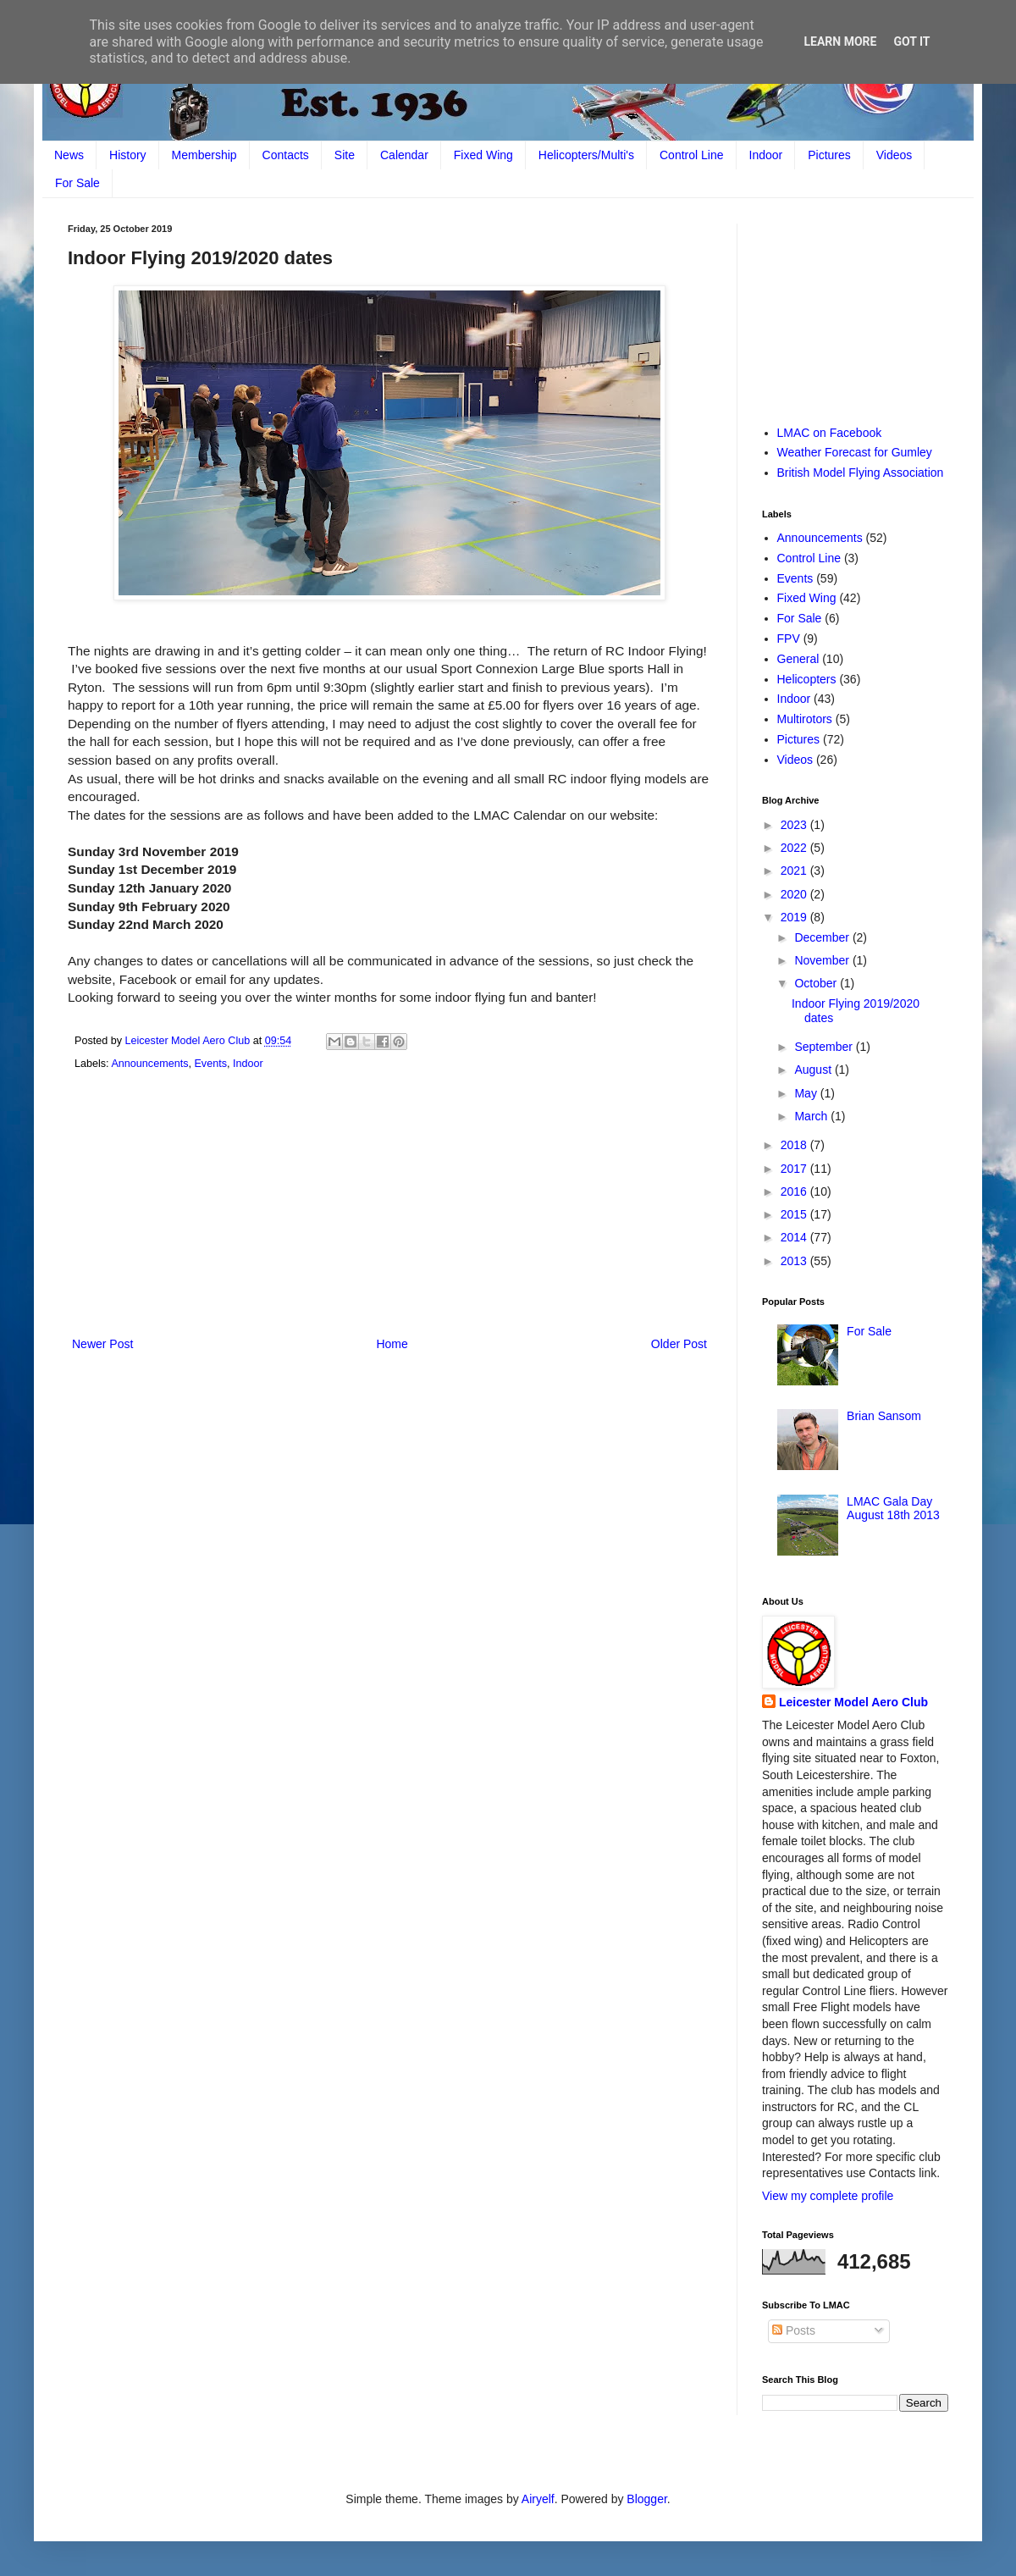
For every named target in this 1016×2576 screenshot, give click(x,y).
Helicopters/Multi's (586, 155)
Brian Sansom (884, 1416)
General (798, 659)
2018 (795, 1145)
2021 (795, 870)
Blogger (646, 2499)
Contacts (285, 155)
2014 (795, 1237)
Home (391, 1344)
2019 (795, 917)
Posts (793, 2330)
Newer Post (102, 1344)
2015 (795, 1214)
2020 (795, 894)
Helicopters (807, 679)
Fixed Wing (483, 155)
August (814, 1069)
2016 (795, 1191)
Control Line (692, 155)
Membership (204, 155)
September (824, 1046)
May (807, 1093)
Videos (894, 155)
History (127, 155)
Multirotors (804, 719)
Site (344, 155)
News (69, 155)
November (823, 960)
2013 (795, 1261)
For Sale (77, 183)
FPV (788, 638)
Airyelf (538, 2499)
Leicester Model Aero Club (853, 1702)
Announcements (149, 1064)
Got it (911, 41)
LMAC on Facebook (829, 432)
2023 (795, 825)
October (817, 983)
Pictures (829, 155)
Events (210, 1064)
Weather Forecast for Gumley (854, 452)
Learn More (839, 41)
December (823, 937)
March (812, 1116)
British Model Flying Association (860, 472)
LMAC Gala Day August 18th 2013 (893, 1509)
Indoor (766, 155)
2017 (795, 1168)
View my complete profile (827, 2196)
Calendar (404, 155)
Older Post (679, 1344)
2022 (795, 847)
